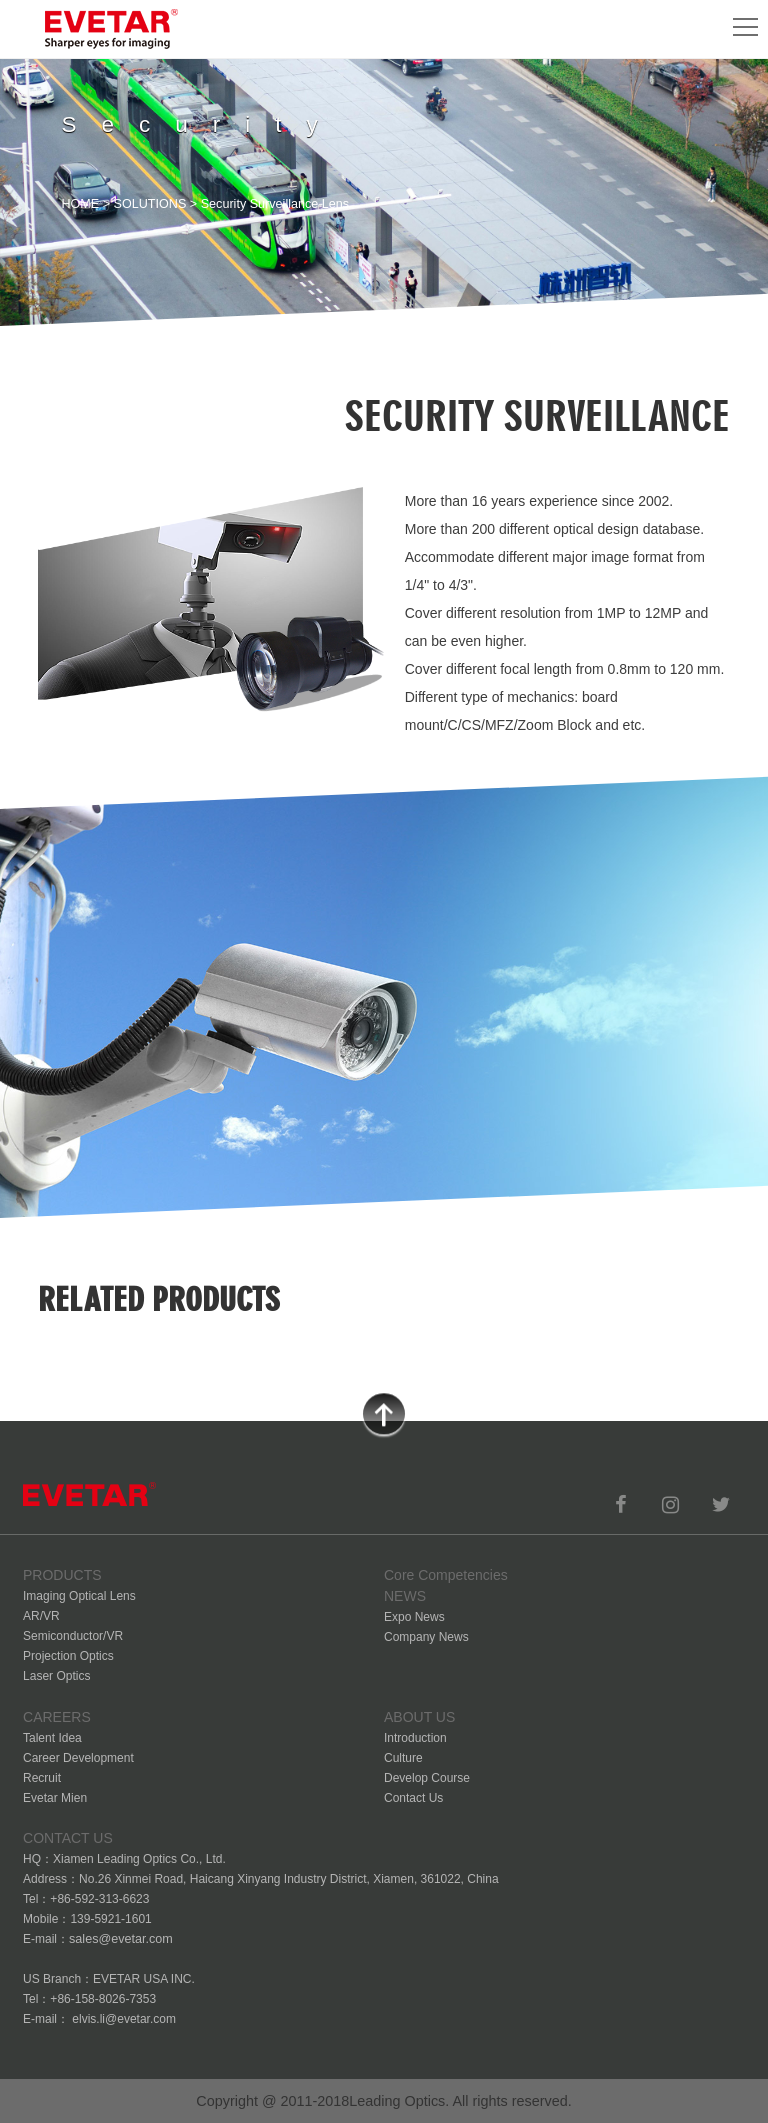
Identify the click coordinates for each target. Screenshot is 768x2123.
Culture (403, 1758)
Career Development (78, 1758)
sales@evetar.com (121, 1939)
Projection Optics (68, 1656)
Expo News (414, 1617)
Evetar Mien (55, 1798)
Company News (426, 1637)
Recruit (42, 1778)
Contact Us (413, 1798)
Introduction (415, 1738)
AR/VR (41, 1616)
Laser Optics (56, 1676)
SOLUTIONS (150, 204)
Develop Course (427, 1778)
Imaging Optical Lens (79, 1596)
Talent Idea (52, 1738)
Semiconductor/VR (73, 1636)
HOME (80, 204)
